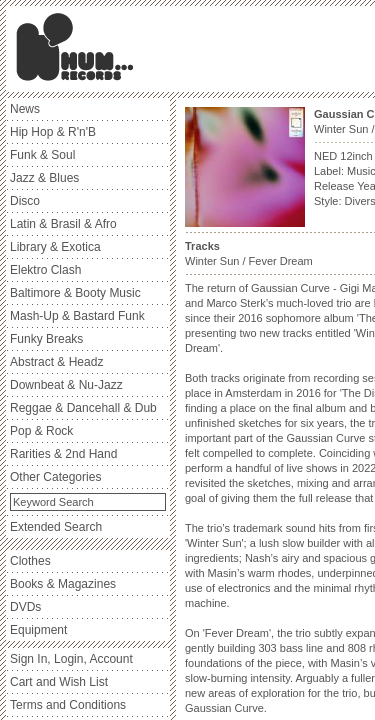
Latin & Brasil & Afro (63, 224)
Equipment (38, 630)
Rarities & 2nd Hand (63, 454)
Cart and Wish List (59, 682)
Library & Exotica (55, 247)
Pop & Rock (41, 431)
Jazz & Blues (44, 178)
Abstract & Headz (56, 362)
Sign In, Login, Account (71, 659)
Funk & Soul (42, 155)
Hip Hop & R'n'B (53, 132)
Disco (25, 201)
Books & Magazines (63, 584)
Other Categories (55, 477)
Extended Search (56, 527)
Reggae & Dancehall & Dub (83, 408)
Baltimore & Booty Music (75, 293)
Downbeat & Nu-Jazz (66, 385)
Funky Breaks (46, 339)
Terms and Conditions (68, 705)
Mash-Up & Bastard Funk (77, 316)
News (25, 109)
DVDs (25, 607)
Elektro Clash (45, 270)
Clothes (30, 561)
